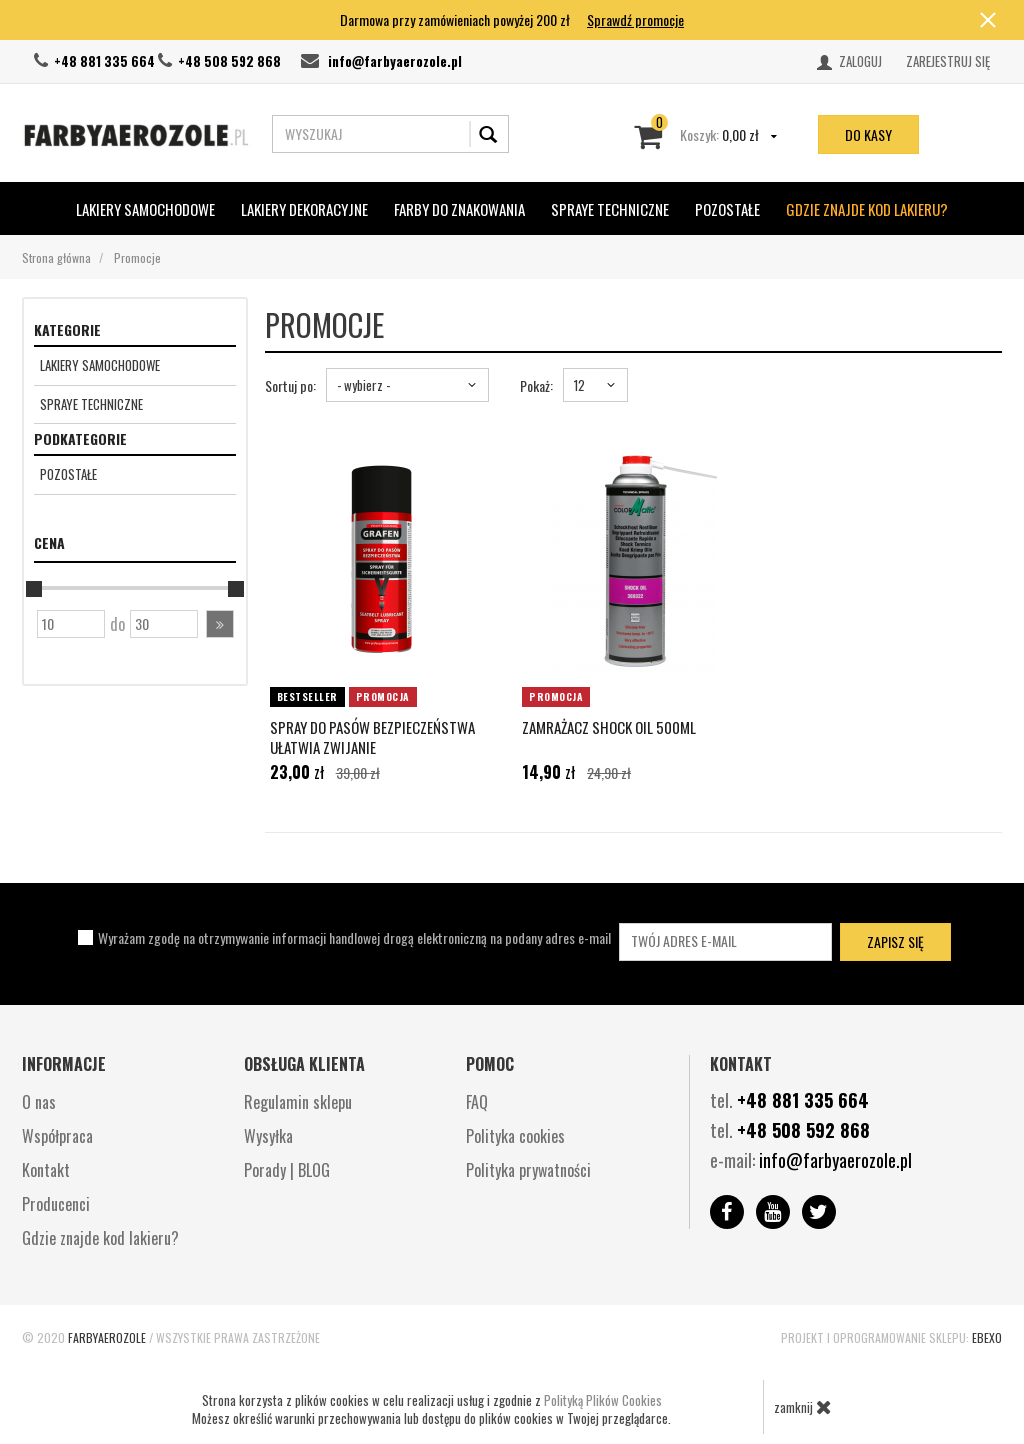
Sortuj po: (290, 385)
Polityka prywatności (528, 1170)
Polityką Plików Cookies (603, 1400)
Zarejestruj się (948, 61)
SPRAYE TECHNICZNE (610, 209)
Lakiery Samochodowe (145, 208)
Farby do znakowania (459, 208)
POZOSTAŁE (727, 208)
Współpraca (57, 1136)
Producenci (56, 1204)
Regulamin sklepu (298, 1102)
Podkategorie (80, 438)
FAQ (477, 1102)
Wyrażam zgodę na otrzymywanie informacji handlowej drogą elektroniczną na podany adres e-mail (354, 937)
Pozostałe (68, 474)
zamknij (803, 1407)
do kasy (868, 134)
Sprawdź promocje (635, 19)
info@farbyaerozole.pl (395, 61)
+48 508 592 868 (229, 61)
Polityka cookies (515, 1136)
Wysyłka (268, 1136)
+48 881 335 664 (104, 61)
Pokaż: (536, 385)
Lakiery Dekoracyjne (304, 208)
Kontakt (46, 1170)
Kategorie (67, 329)
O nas (39, 1102)
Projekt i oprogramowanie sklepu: (891, 1337)
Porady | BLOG (287, 1170)
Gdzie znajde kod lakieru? (867, 209)
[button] (220, 624)
